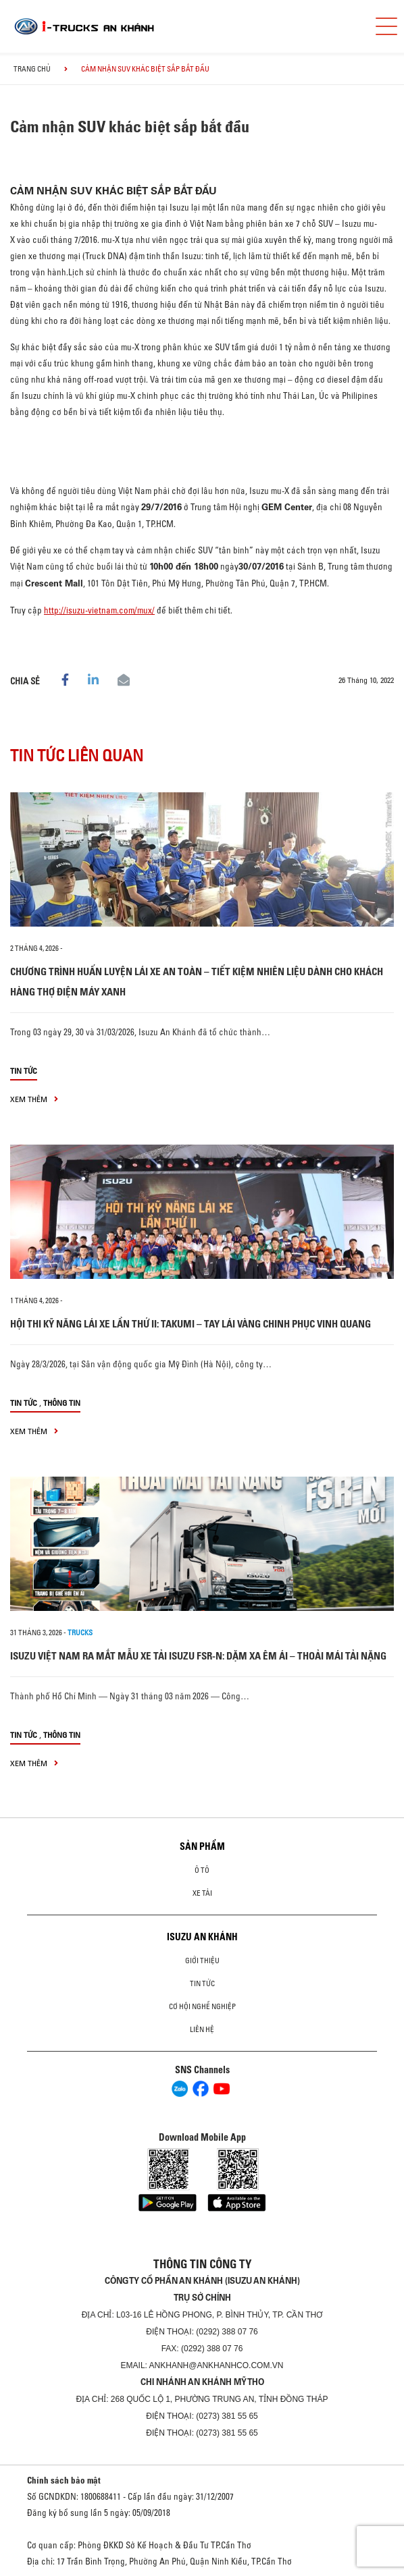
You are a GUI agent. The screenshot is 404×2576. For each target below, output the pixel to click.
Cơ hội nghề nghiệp (202, 2006)
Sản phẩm (202, 1846)
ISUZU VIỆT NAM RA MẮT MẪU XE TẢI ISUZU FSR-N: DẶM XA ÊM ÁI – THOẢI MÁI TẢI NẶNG (198, 1655)
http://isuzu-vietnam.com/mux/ (99, 610)
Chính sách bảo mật (64, 2480)
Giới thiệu (202, 1960)
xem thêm (34, 1099)
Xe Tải (202, 1893)
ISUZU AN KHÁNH (202, 1937)
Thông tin (61, 1403)
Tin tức (23, 1071)
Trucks (80, 1632)
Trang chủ (32, 69)
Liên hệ (202, 2029)
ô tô (202, 1870)
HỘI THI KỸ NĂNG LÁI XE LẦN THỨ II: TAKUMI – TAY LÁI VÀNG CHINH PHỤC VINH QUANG (190, 1323)
